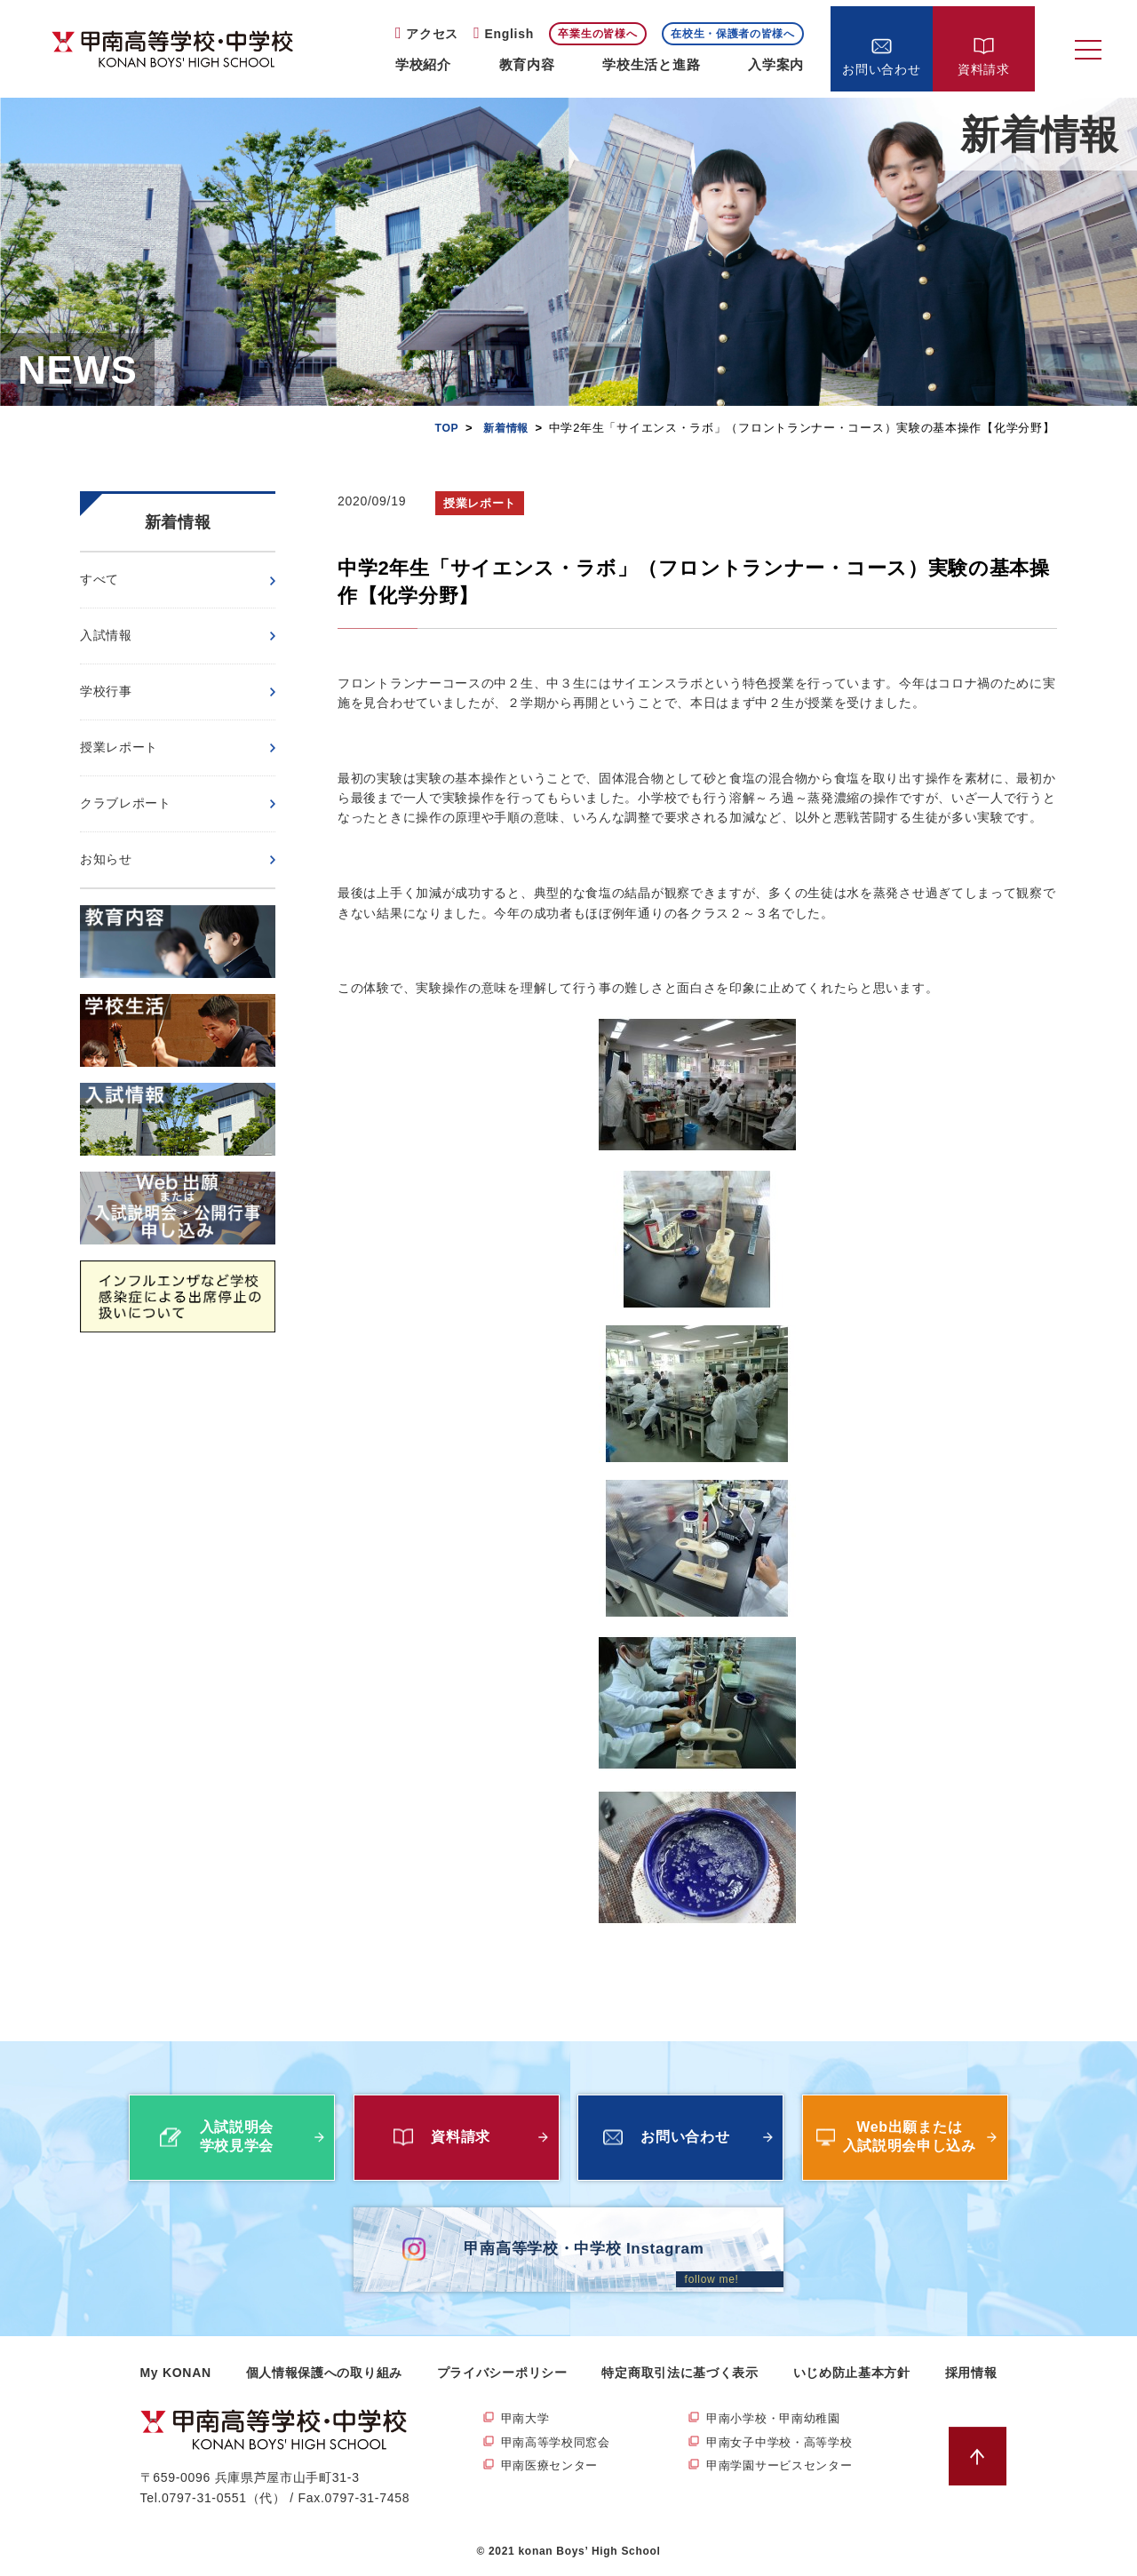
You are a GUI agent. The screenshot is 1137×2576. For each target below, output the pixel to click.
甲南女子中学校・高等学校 (784, 2444)
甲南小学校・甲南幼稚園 (778, 2419)
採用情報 (971, 2372)
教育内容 (527, 64)
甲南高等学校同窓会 (559, 2444)
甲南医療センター (553, 2468)
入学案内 (776, 64)
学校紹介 (423, 64)
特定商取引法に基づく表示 (679, 2372)
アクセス (432, 34)
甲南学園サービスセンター (784, 2468)
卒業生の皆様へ (597, 34)
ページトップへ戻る (982, 2456)
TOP (443, 427)
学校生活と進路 (651, 64)
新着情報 (504, 427)
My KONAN (175, 2372)
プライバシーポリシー (502, 2372)
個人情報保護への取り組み (324, 2372)
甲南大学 (527, 2419)
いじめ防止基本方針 (851, 2372)
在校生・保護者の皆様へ (733, 34)
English (508, 34)
